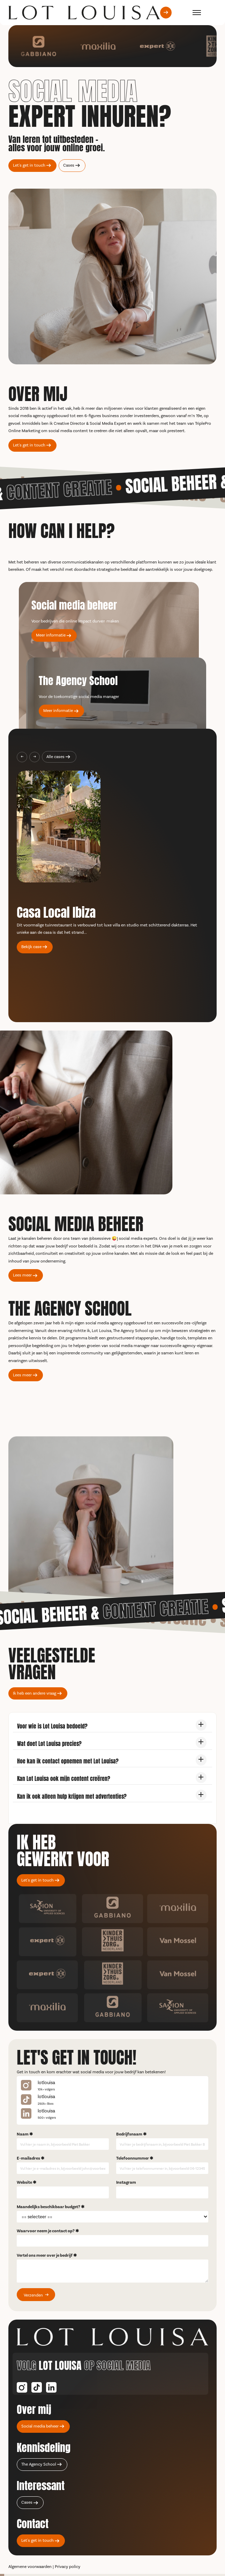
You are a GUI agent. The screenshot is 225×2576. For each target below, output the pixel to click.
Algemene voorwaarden (30, 2566)
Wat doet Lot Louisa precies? (49, 1743)
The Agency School (38, 2464)
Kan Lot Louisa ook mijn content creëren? (63, 1778)
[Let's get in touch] (166, 12)
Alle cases (55, 756)
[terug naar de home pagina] (84, 12)
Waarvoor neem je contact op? (46, 2231)
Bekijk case (31, 946)
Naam (23, 2134)
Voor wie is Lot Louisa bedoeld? (52, 1725)
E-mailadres (28, 2158)
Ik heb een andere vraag (34, 1693)
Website (24, 2182)
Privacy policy (67, 2566)
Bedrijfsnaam (129, 2134)
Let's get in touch (29, 165)
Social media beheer (40, 2426)
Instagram (126, 2182)
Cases (68, 165)
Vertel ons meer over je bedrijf (45, 2255)
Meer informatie (51, 635)
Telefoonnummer (132, 2158)
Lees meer (22, 1275)
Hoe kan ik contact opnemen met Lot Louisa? (68, 1760)
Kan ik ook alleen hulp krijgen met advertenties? (72, 1795)
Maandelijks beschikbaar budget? (48, 2207)
